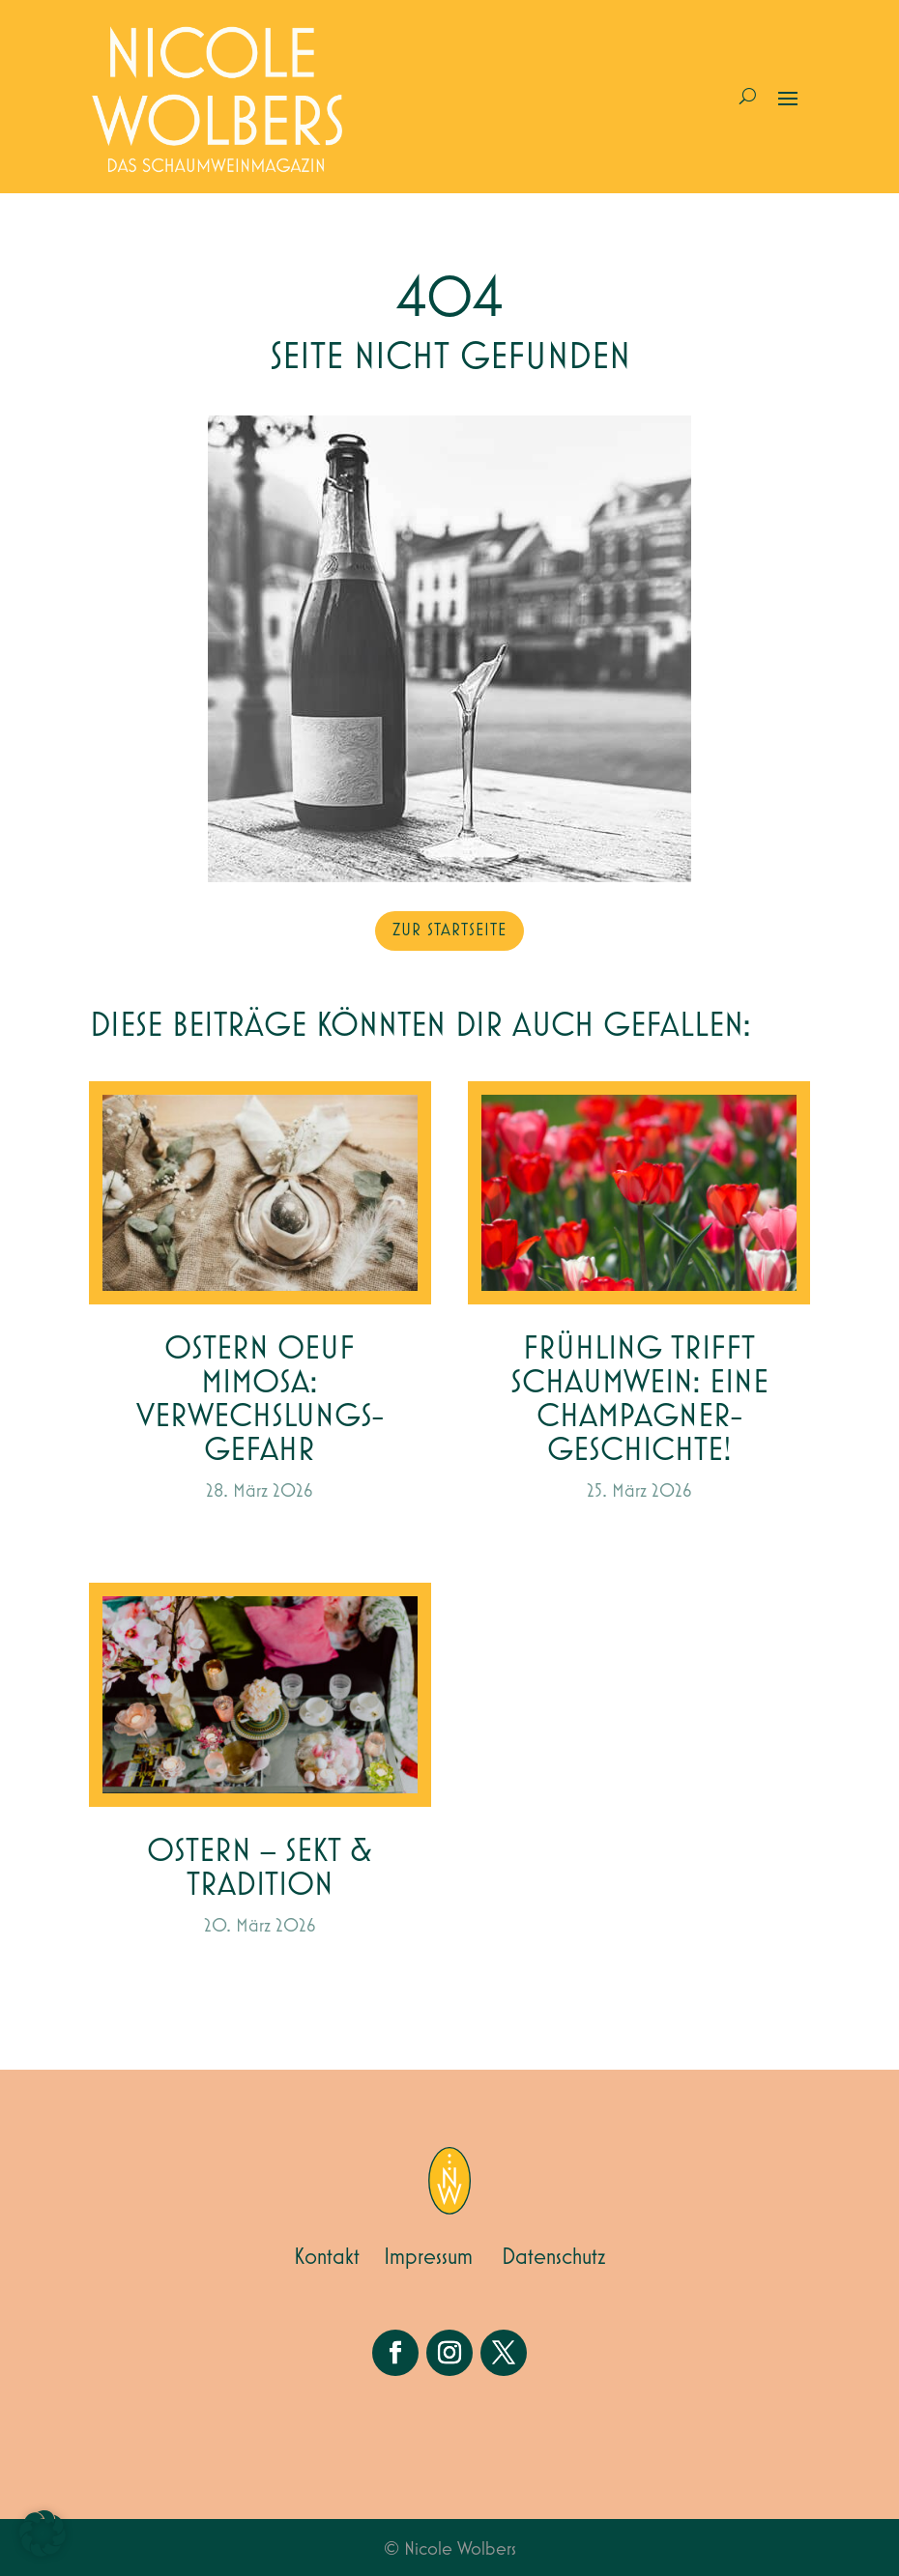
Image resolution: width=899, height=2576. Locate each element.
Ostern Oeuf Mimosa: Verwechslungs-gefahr (260, 1400)
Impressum (428, 2257)
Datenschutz (554, 2257)
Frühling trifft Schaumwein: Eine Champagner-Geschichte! (639, 1400)
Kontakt (327, 2257)
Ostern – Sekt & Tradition (259, 1869)
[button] (42, 2533)
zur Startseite (449, 930)
